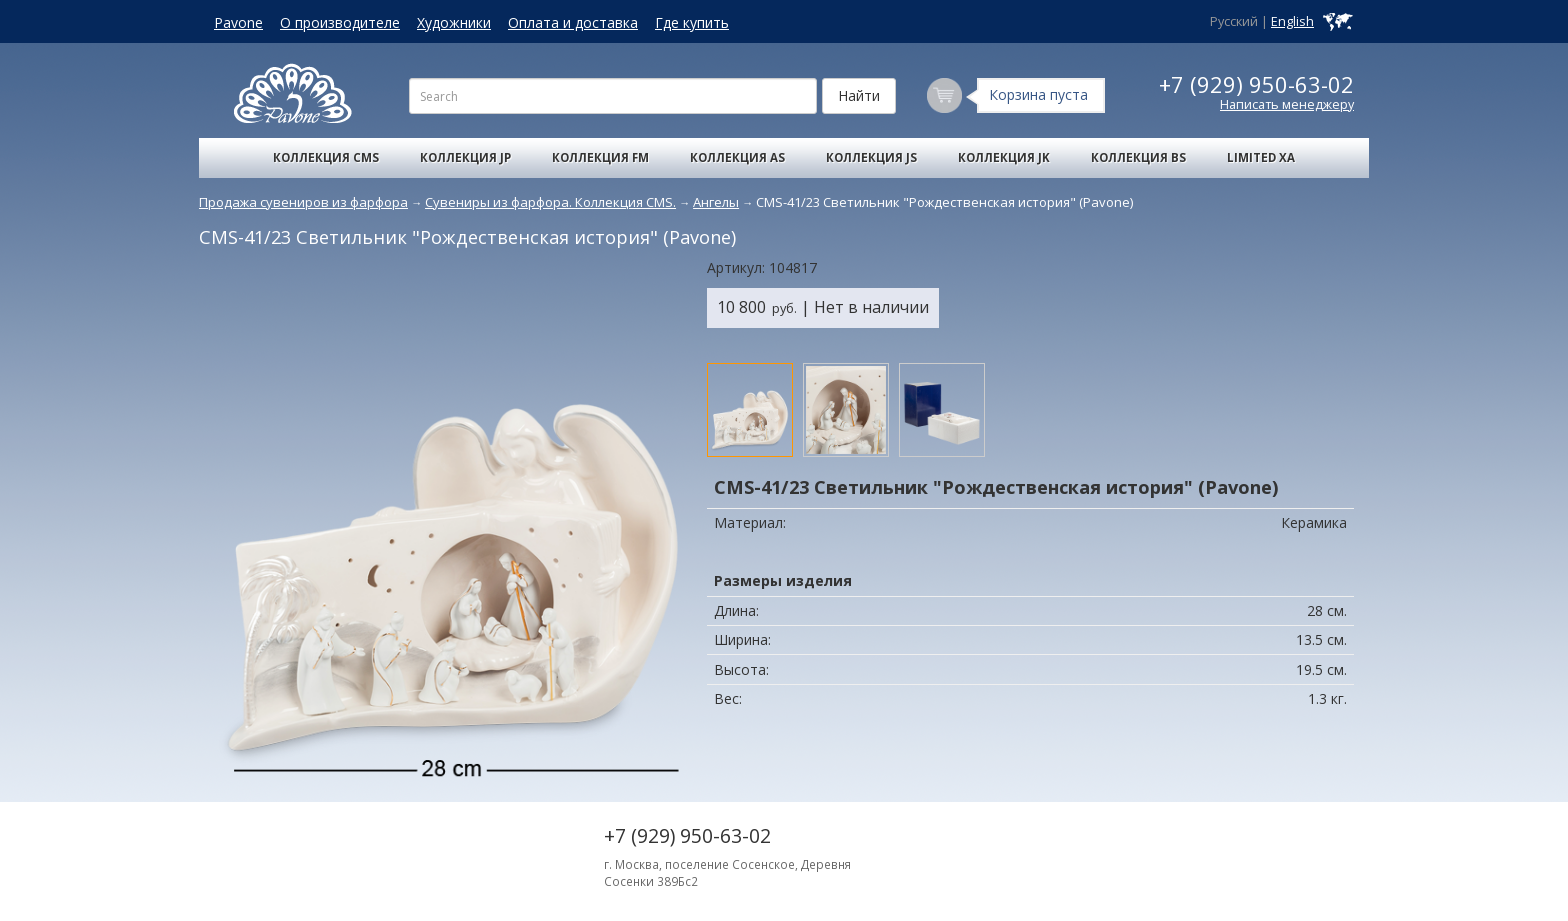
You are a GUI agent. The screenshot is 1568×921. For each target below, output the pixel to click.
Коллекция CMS (326, 157)
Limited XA (1261, 157)
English (1292, 21)
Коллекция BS (1138, 157)
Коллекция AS (737, 157)
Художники (454, 22)
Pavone (238, 22)
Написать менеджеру (1287, 104)
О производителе (340, 22)
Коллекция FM (600, 157)
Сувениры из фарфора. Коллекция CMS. (550, 202)
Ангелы (716, 202)
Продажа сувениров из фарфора (303, 202)
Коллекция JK (1004, 157)
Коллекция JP (465, 157)
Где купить (692, 22)
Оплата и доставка (573, 22)
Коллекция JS (871, 157)
